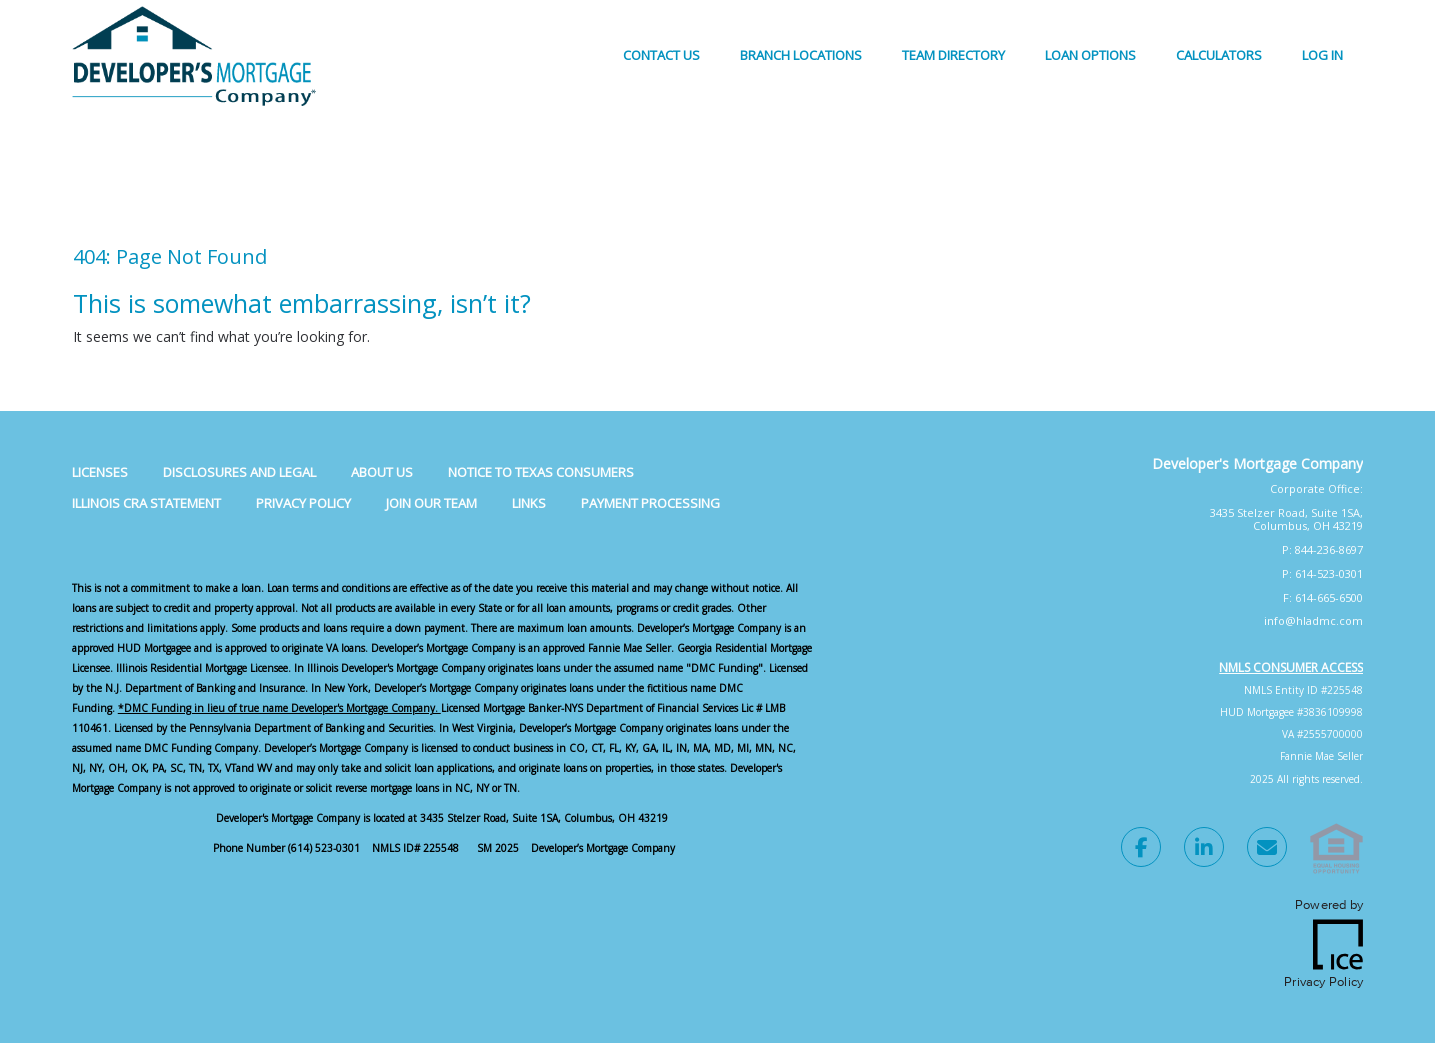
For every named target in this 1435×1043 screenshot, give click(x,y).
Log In (1322, 55)
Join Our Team (431, 503)
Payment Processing (650, 503)
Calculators (1219, 55)
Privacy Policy (303, 503)
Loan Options (1090, 55)
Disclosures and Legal (239, 472)
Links (529, 503)
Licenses (100, 472)
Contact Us (661, 55)
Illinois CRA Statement (146, 503)
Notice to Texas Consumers (541, 472)
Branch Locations (801, 55)
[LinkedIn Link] (1204, 850)
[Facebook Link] (1141, 850)
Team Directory (953, 55)
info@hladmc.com (1313, 620)
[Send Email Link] (1267, 850)
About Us (382, 472)
